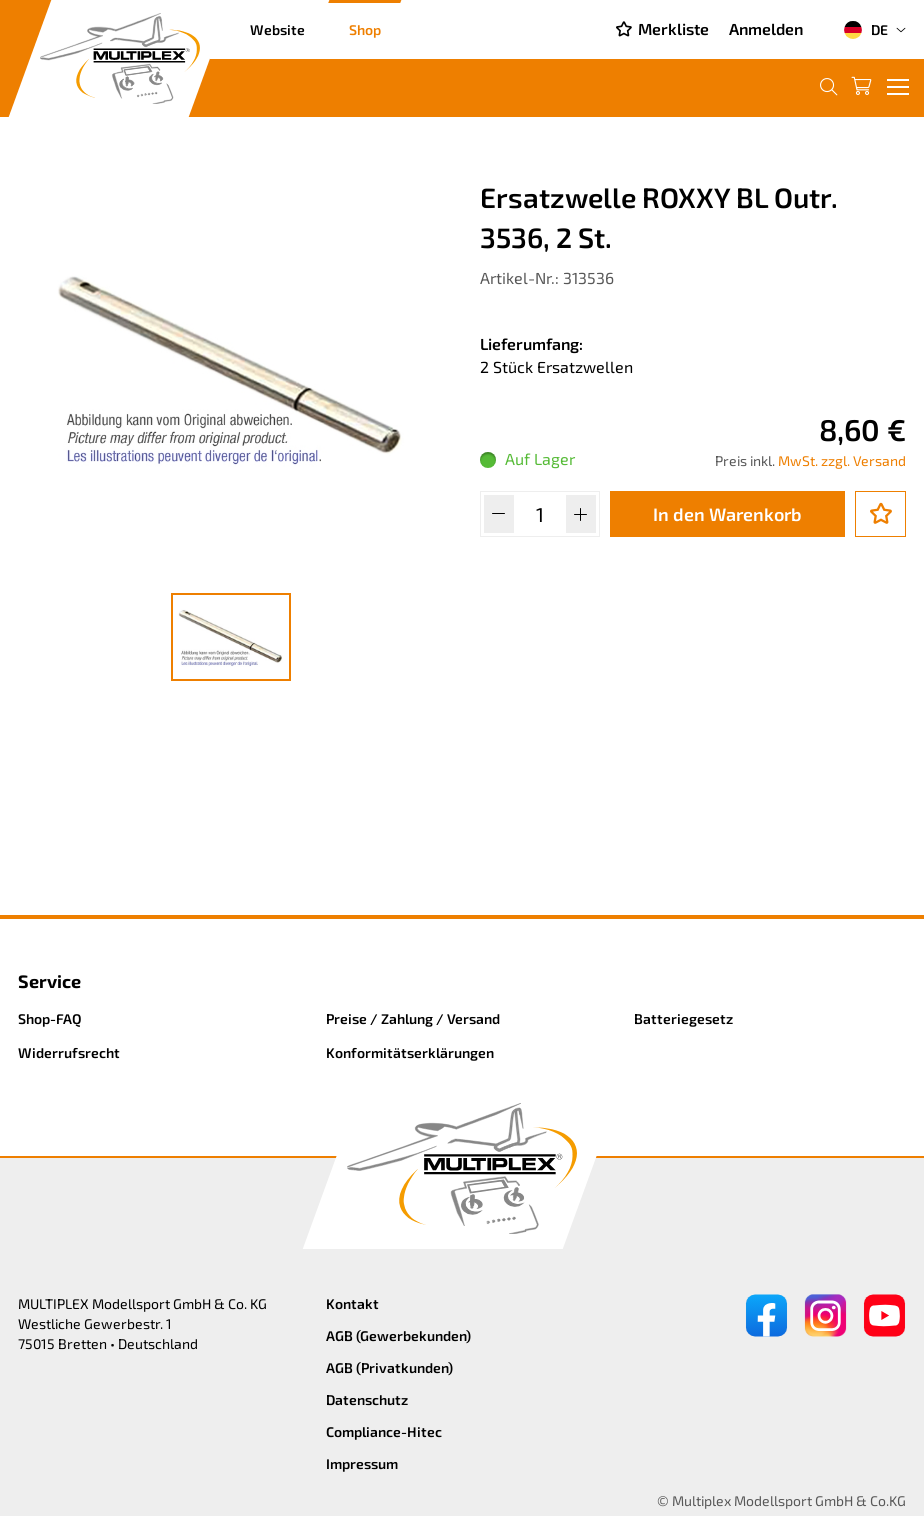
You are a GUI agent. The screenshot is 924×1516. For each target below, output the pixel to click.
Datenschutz (367, 1399)
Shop (365, 29)
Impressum (362, 1463)
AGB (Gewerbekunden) (398, 1335)
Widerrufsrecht (69, 1052)
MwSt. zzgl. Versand (842, 460)
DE (865, 30)
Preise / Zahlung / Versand (413, 1018)
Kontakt (352, 1303)
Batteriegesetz (683, 1018)
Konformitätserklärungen (410, 1052)
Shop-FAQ (50, 1018)
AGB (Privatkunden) (389, 1367)
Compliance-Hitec (384, 1431)
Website (277, 29)
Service (49, 981)
